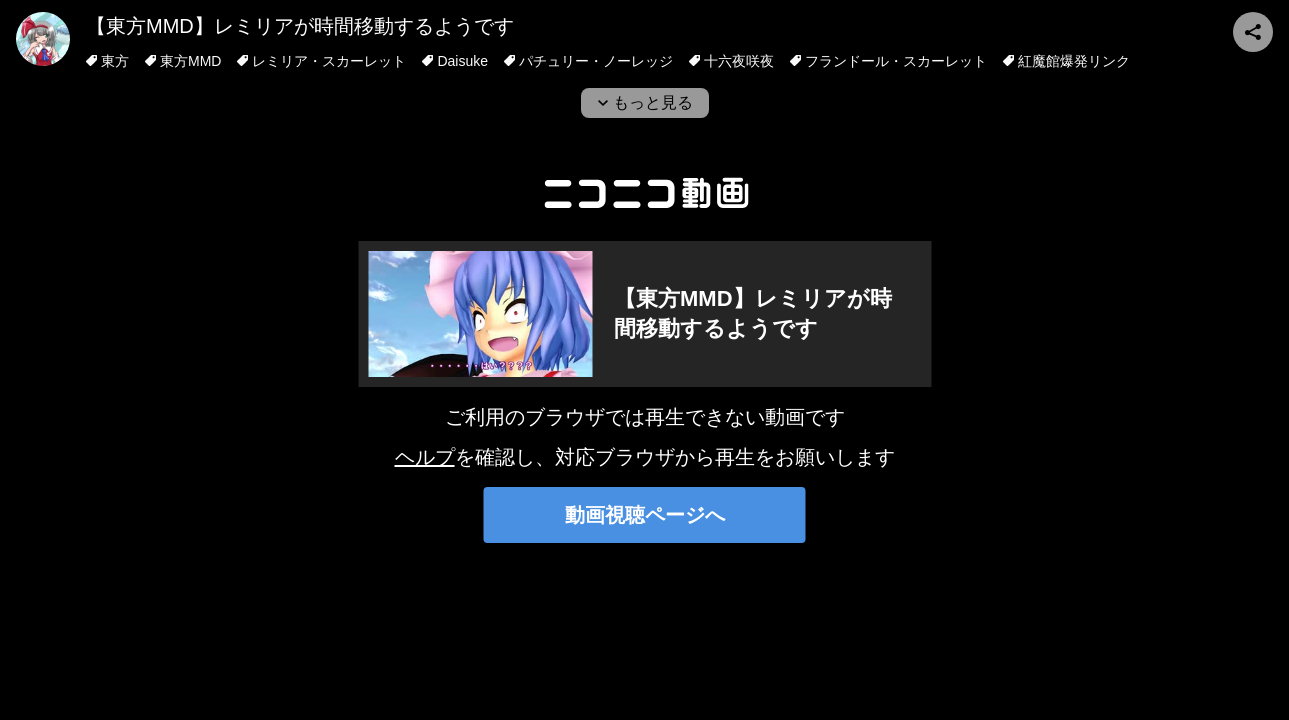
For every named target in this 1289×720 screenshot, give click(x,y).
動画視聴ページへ (645, 515)
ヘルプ (425, 457)
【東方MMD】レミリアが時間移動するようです (300, 26)
